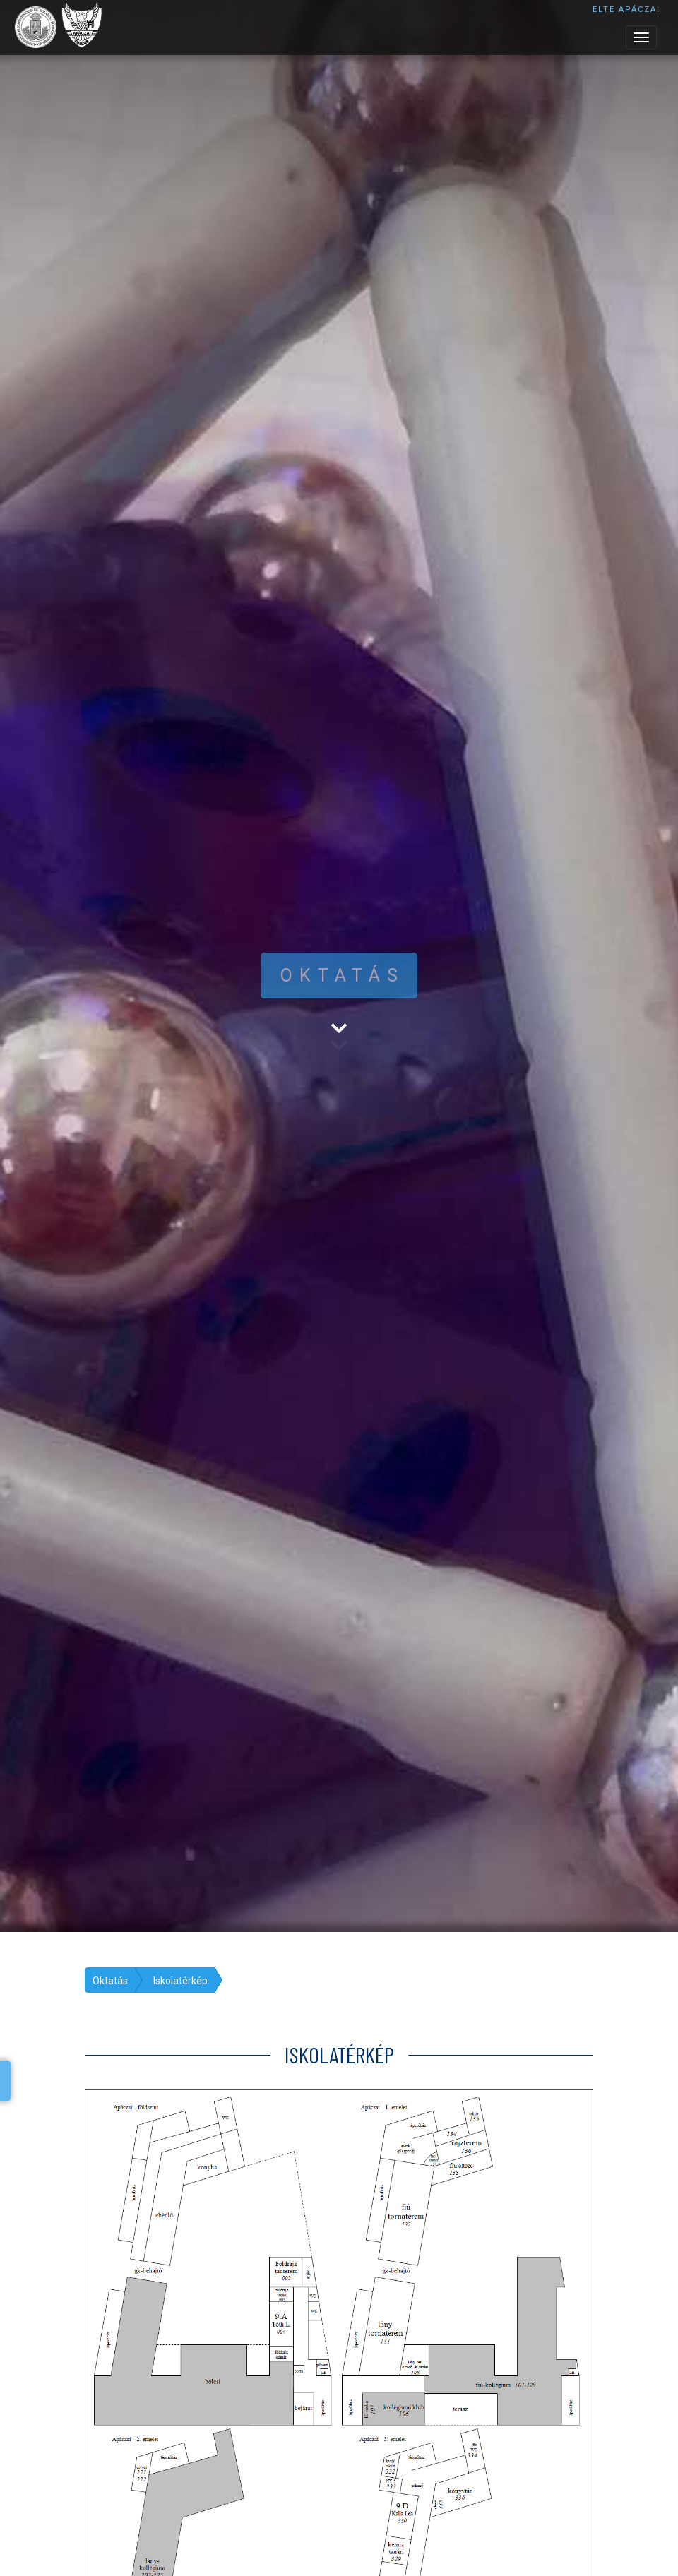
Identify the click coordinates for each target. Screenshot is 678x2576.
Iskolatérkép (180, 1980)
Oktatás (110, 1980)
